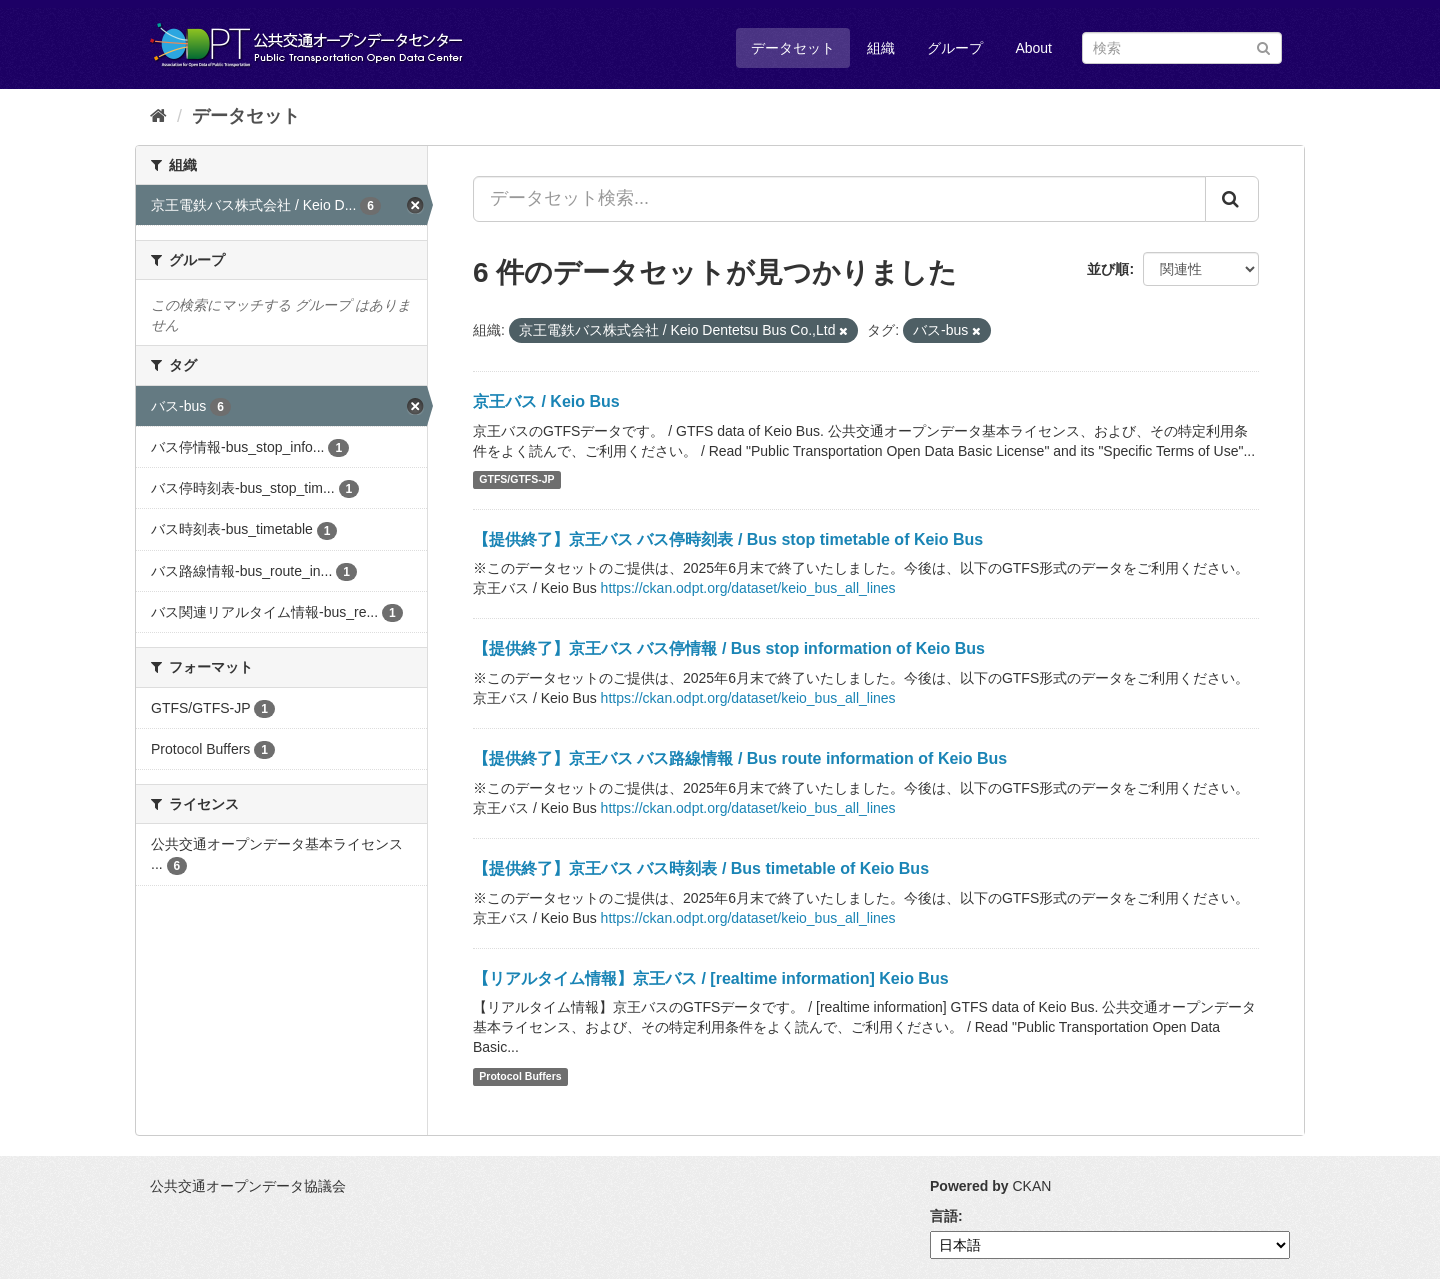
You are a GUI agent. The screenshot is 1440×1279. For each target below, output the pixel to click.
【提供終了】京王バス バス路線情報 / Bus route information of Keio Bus (740, 758)
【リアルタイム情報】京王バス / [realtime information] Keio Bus (711, 978)
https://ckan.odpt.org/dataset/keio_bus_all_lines (748, 588)
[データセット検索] (1182, 48)
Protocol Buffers (520, 1076)
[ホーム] (158, 116)
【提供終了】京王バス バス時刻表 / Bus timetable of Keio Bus (701, 868)
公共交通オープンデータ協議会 (248, 1186)
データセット (793, 48)
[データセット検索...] (839, 199)
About (1033, 48)
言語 (944, 1216)
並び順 (1108, 269)
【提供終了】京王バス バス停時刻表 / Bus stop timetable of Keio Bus (728, 539)
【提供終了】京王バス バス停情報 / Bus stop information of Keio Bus (729, 648)
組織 (881, 48)
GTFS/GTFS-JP (516, 480)
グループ (955, 48)
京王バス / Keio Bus (546, 401)
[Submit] (1263, 46)
